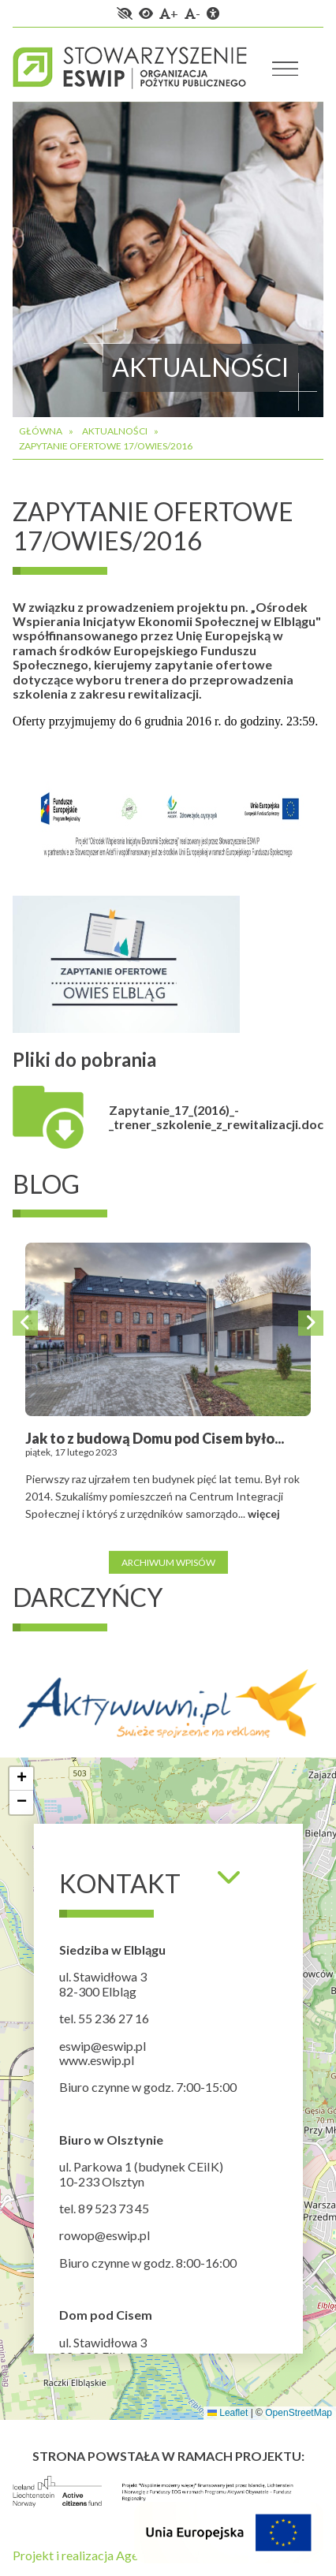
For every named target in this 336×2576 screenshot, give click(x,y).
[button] (21, 1779)
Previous (25, 1323)
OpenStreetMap (298, 2412)
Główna (40, 431)
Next (310, 1323)
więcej (264, 1513)
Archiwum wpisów (168, 1562)
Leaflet (227, 2412)
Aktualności (114, 431)
